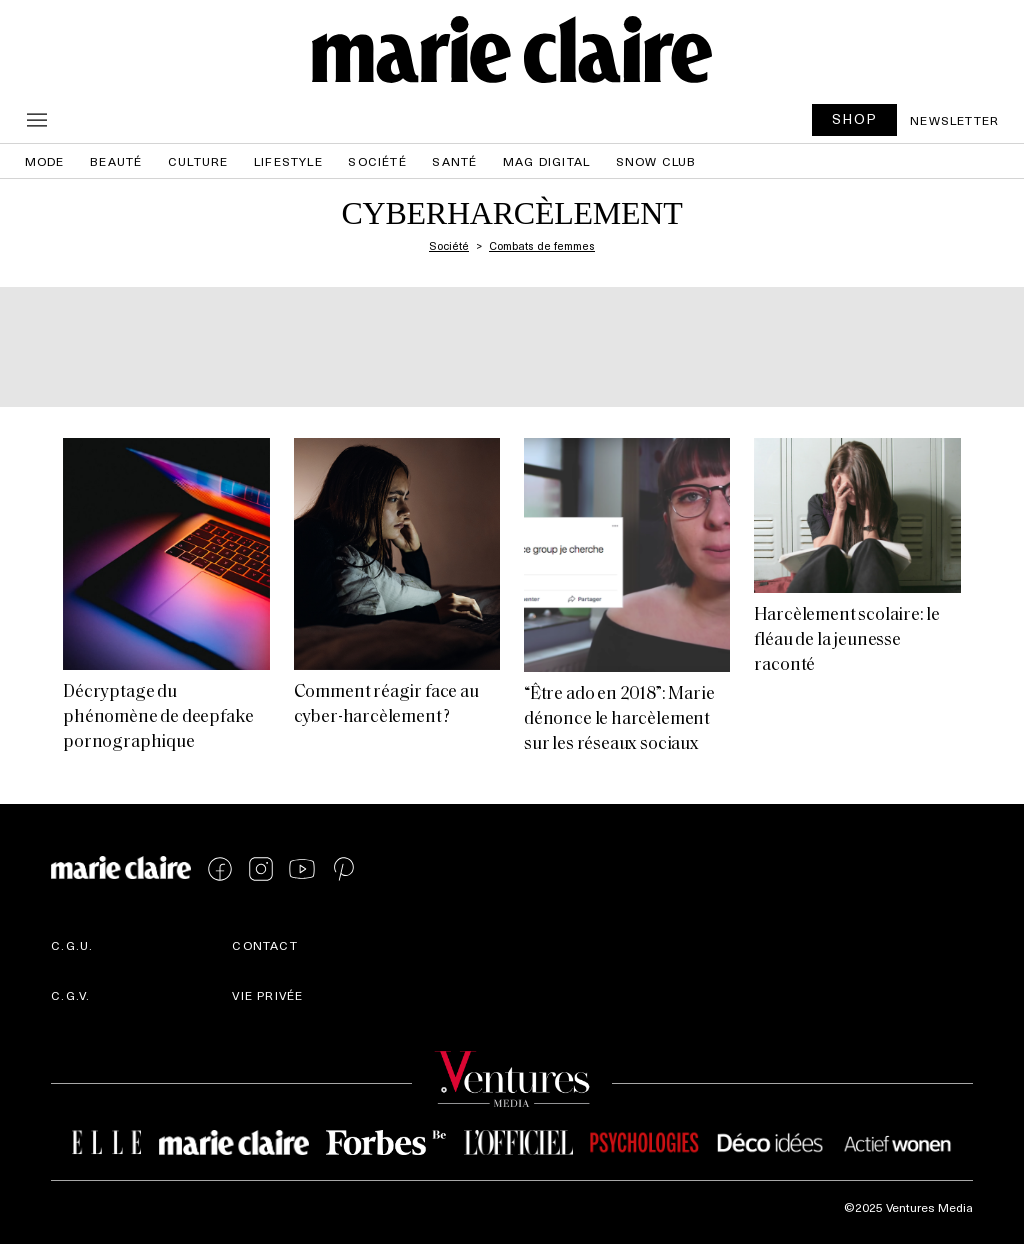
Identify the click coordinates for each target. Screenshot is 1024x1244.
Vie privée (267, 995)
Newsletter (954, 120)
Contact (264, 945)
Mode (45, 161)
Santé (454, 161)
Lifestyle (288, 161)
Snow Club (656, 161)
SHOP (855, 118)
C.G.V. (70, 995)
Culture (198, 161)
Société (377, 161)
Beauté (116, 161)
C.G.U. (72, 945)
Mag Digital (546, 161)
